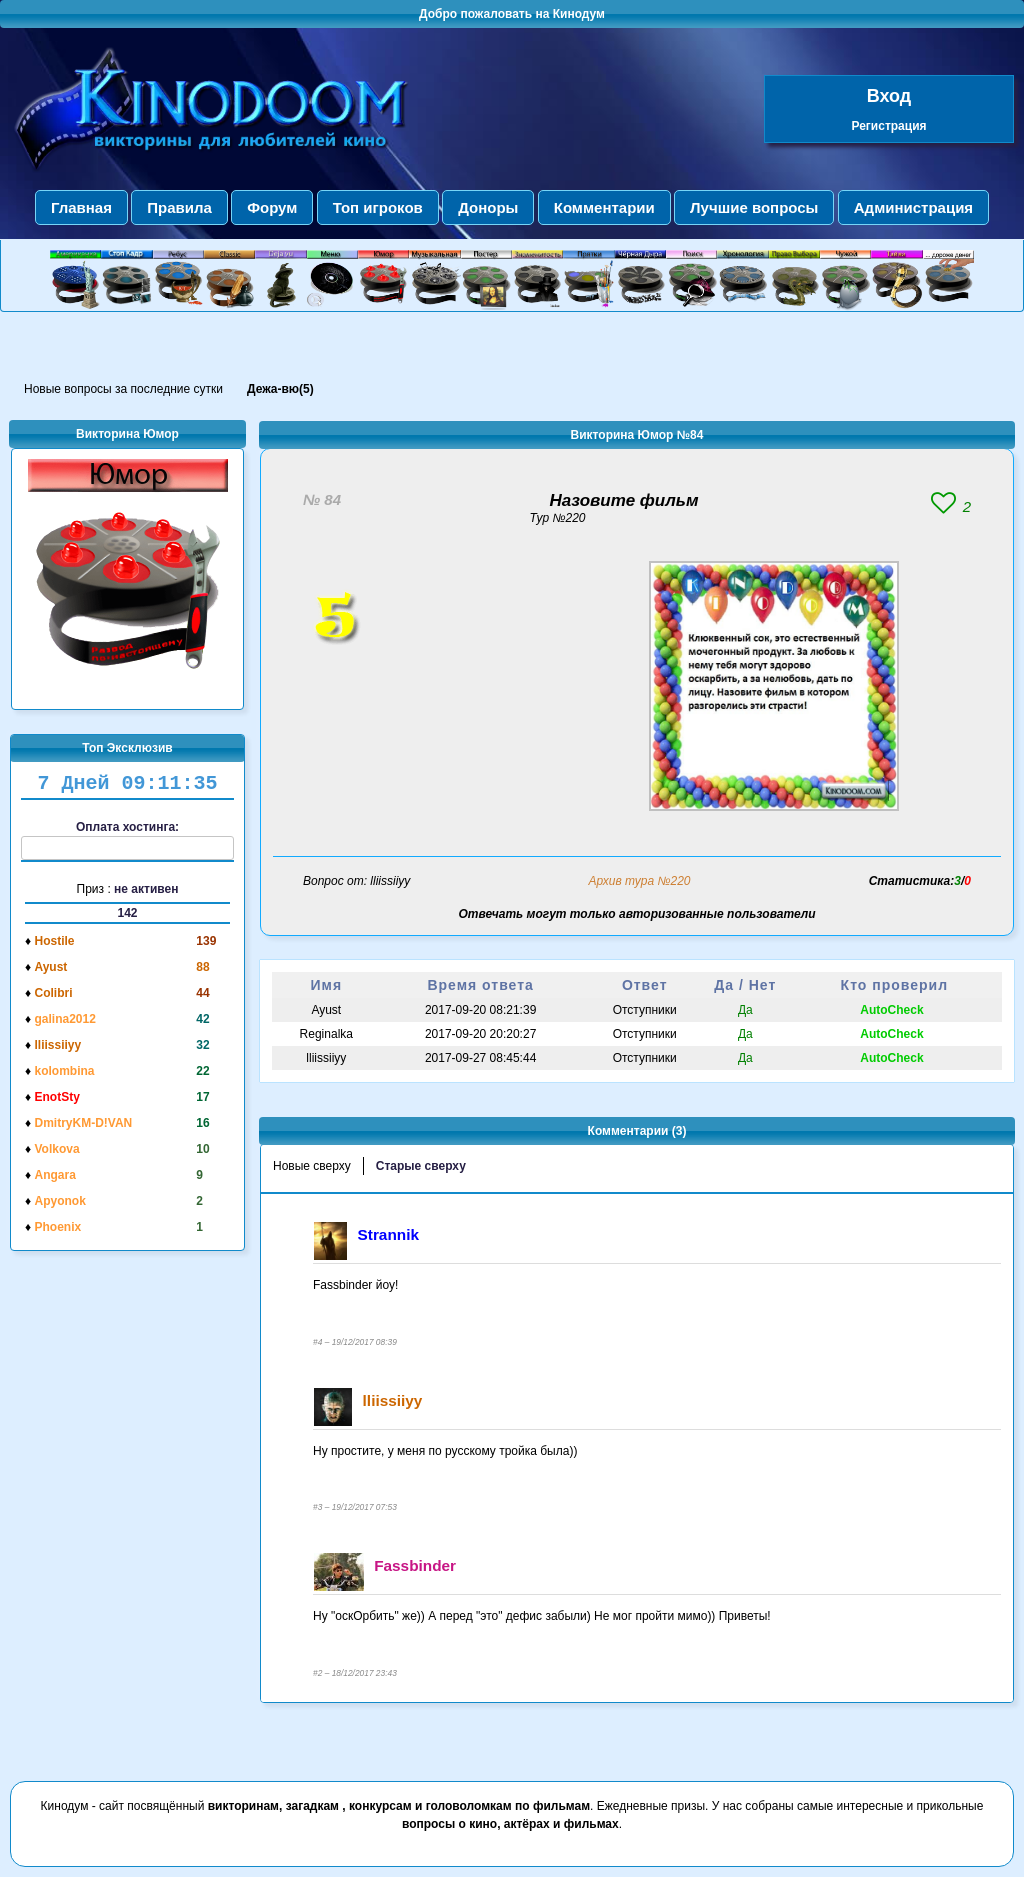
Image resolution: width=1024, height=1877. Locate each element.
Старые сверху (421, 1166)
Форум (272, 207)
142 (127, 913)
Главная (81, 207)
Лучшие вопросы (754, 207)
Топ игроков (378, 207)
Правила (179, 207)
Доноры (488, 207)
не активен (146, 889)
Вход (889, 96)
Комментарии (604, 207)
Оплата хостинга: (127, 840)
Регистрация (888, 126)
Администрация (913, 207)
